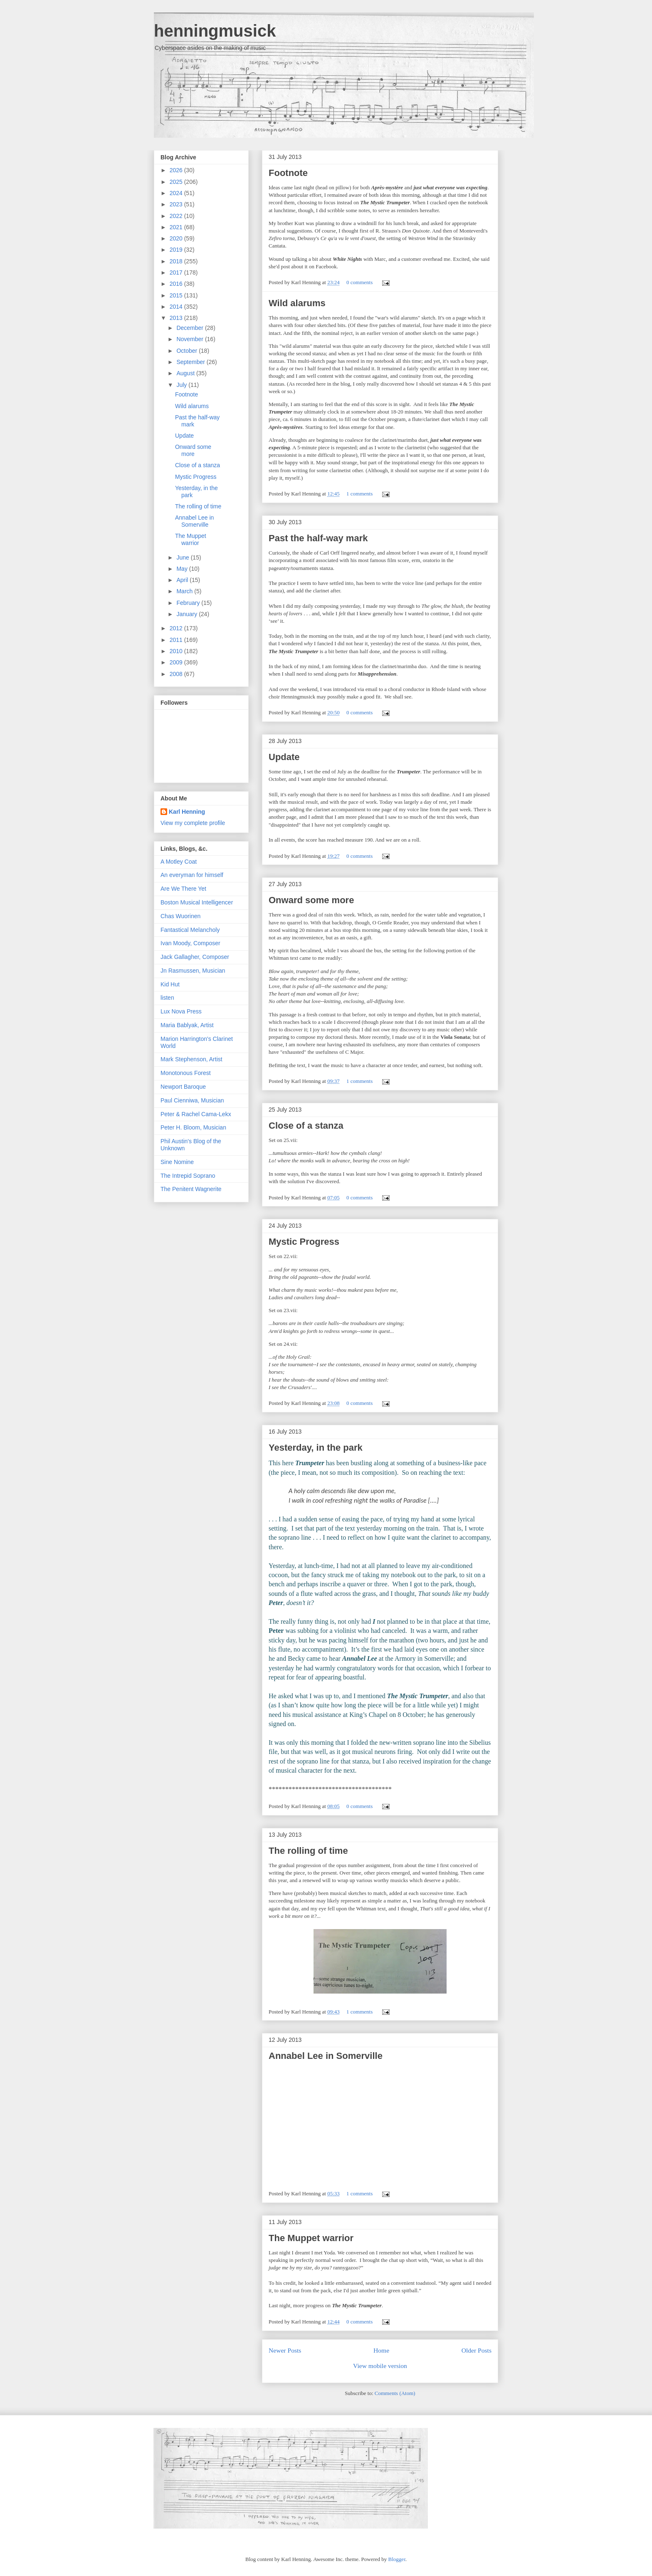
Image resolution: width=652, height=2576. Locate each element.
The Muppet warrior (311, 2238)
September (191, 362)
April (183, 580)
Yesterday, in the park (316, 1447)
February (188, 602)
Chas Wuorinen (180, 916)
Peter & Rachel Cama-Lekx (196, 1114)
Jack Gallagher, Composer (195, 957)
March (185, 591)
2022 (177, 216)
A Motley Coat (179, 861)
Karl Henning (187, 811)
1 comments (359, 493)
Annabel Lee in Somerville (326, 2056)
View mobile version (380, 2365)
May (182, 568)
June (183, 557)
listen (167, 997)
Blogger (396, 2559)
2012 (177, 628)
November (190, 339)
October (187, 350)
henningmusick (215, 31)
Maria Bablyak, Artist (187, 1025)
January (187, 614)
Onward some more (311, 900)
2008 (177, 674)
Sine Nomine (177, 1162)
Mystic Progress (304, 1241)
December (190, 327)
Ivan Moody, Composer (190, 943)
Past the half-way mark (318, 538)
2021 (177, 227)
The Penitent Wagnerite (191, 1189)
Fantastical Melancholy (190, 929)
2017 (177, 272)
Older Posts (476, 2350)
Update (284, 757)
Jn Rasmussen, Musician (193, 970)
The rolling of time (308, 1850)
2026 (177, 170)
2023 (177, 204)
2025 (177, 181)
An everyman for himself (192, 875)
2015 (177, 295)
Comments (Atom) (395, 2393)
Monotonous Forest (186, 1073)
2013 (177, 318)
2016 (177, 283)
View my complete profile (193, 823)
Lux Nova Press (181, 1011)
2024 (177, 193)
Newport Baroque (183, 1086)
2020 (177, 238)
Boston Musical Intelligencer (197, 902)
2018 (177, 261)
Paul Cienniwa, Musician (192, 1100)
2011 (177, 640)
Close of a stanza (306, 1125)
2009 (177, 662)
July (182, 384)
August (186, 373)
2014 (177, 306)
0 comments (359, 282)
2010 (177, 651)
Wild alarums (297, 303)
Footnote (288, 173)
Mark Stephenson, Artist (191, 1059)
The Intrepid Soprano (188, 1175)
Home (381, 2350)
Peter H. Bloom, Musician (193, 1127)
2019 (177, 249)
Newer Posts (285, 2350)
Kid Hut (170, 984)
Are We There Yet (183, 888)
